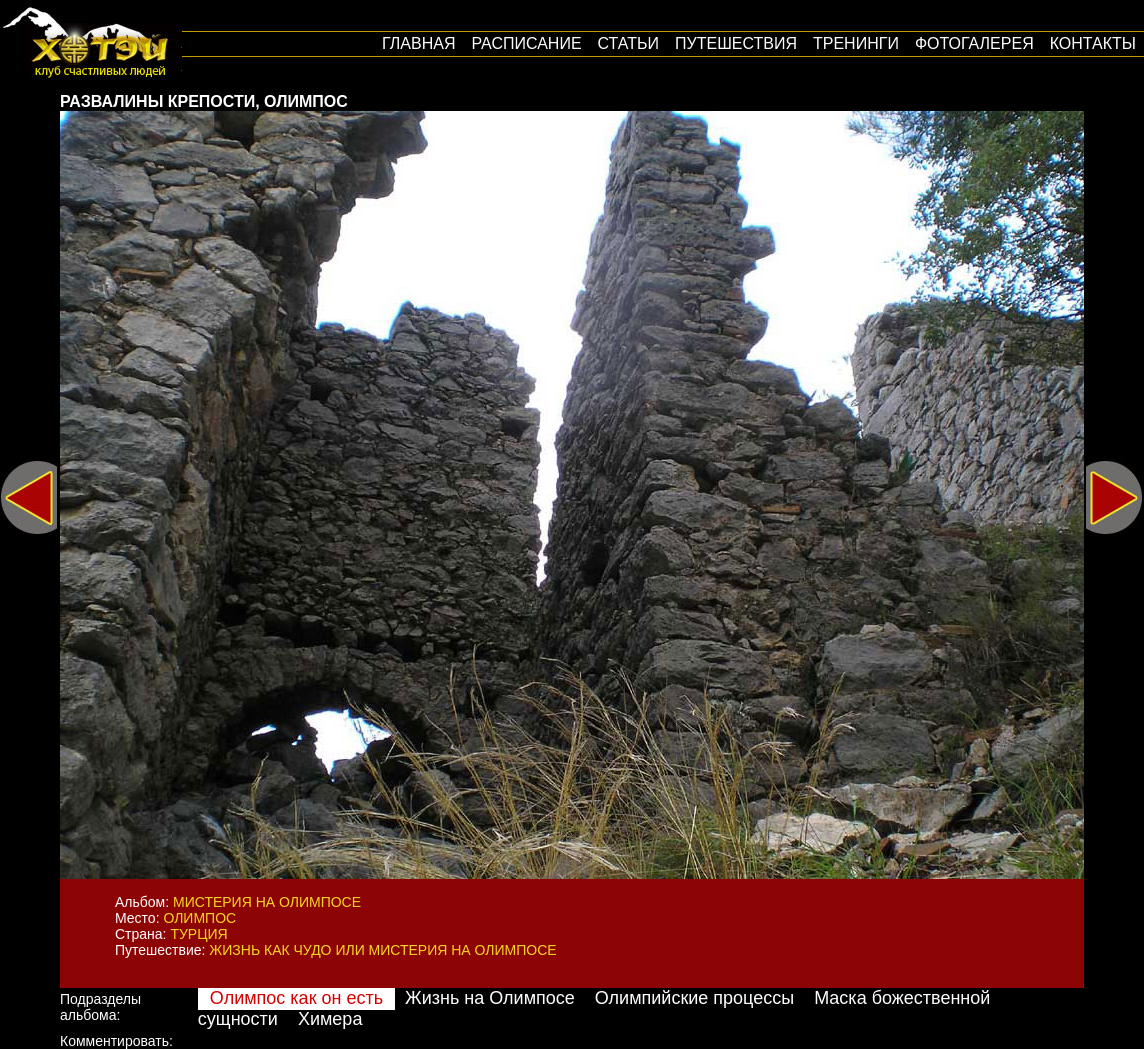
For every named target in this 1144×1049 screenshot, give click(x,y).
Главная (418, 43)
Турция (198, 934)
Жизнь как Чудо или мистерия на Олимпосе (382, 950)
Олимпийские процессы (694, 998)
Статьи (628, 43)
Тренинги (856, 43)
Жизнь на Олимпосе (490, 998)
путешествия (736, 43)
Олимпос (199, 918)
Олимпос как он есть (296, 998)
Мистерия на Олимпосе (267, 902)
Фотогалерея (974, 43)
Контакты (1093, 43)
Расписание (526, 43)
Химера (330, 1019)
